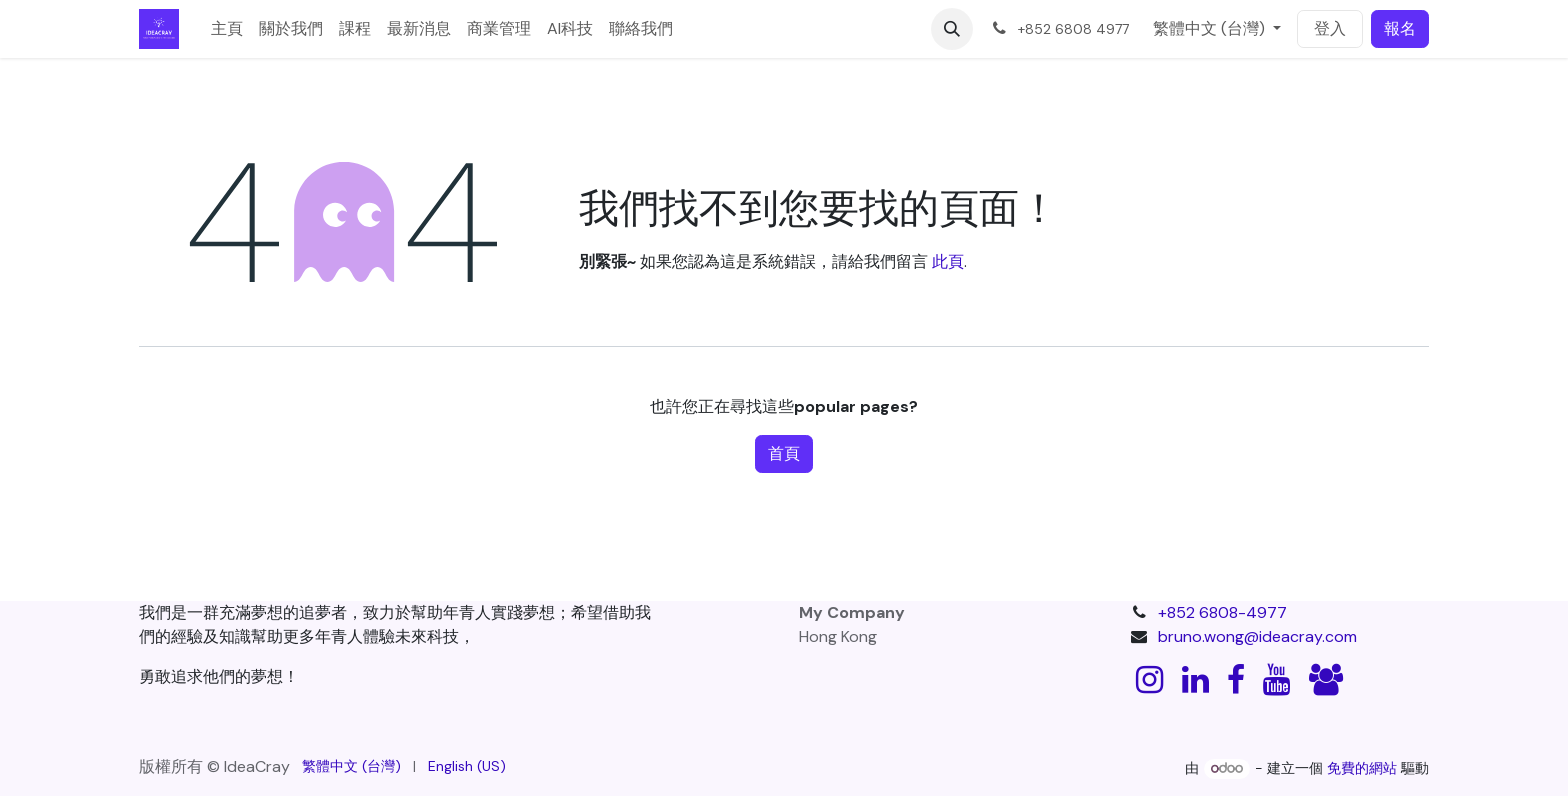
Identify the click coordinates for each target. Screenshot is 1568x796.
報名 (1400, 28)
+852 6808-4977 (1222, 612)
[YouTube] (1276, 680)
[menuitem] (227, 29)
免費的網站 (1362, 768)
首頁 (784, 453)
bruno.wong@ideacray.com (1257, 636)
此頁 (948, 261)
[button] (952, 29)
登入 (1330, 28)
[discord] (1326, 680)
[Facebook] (1236, 680)
